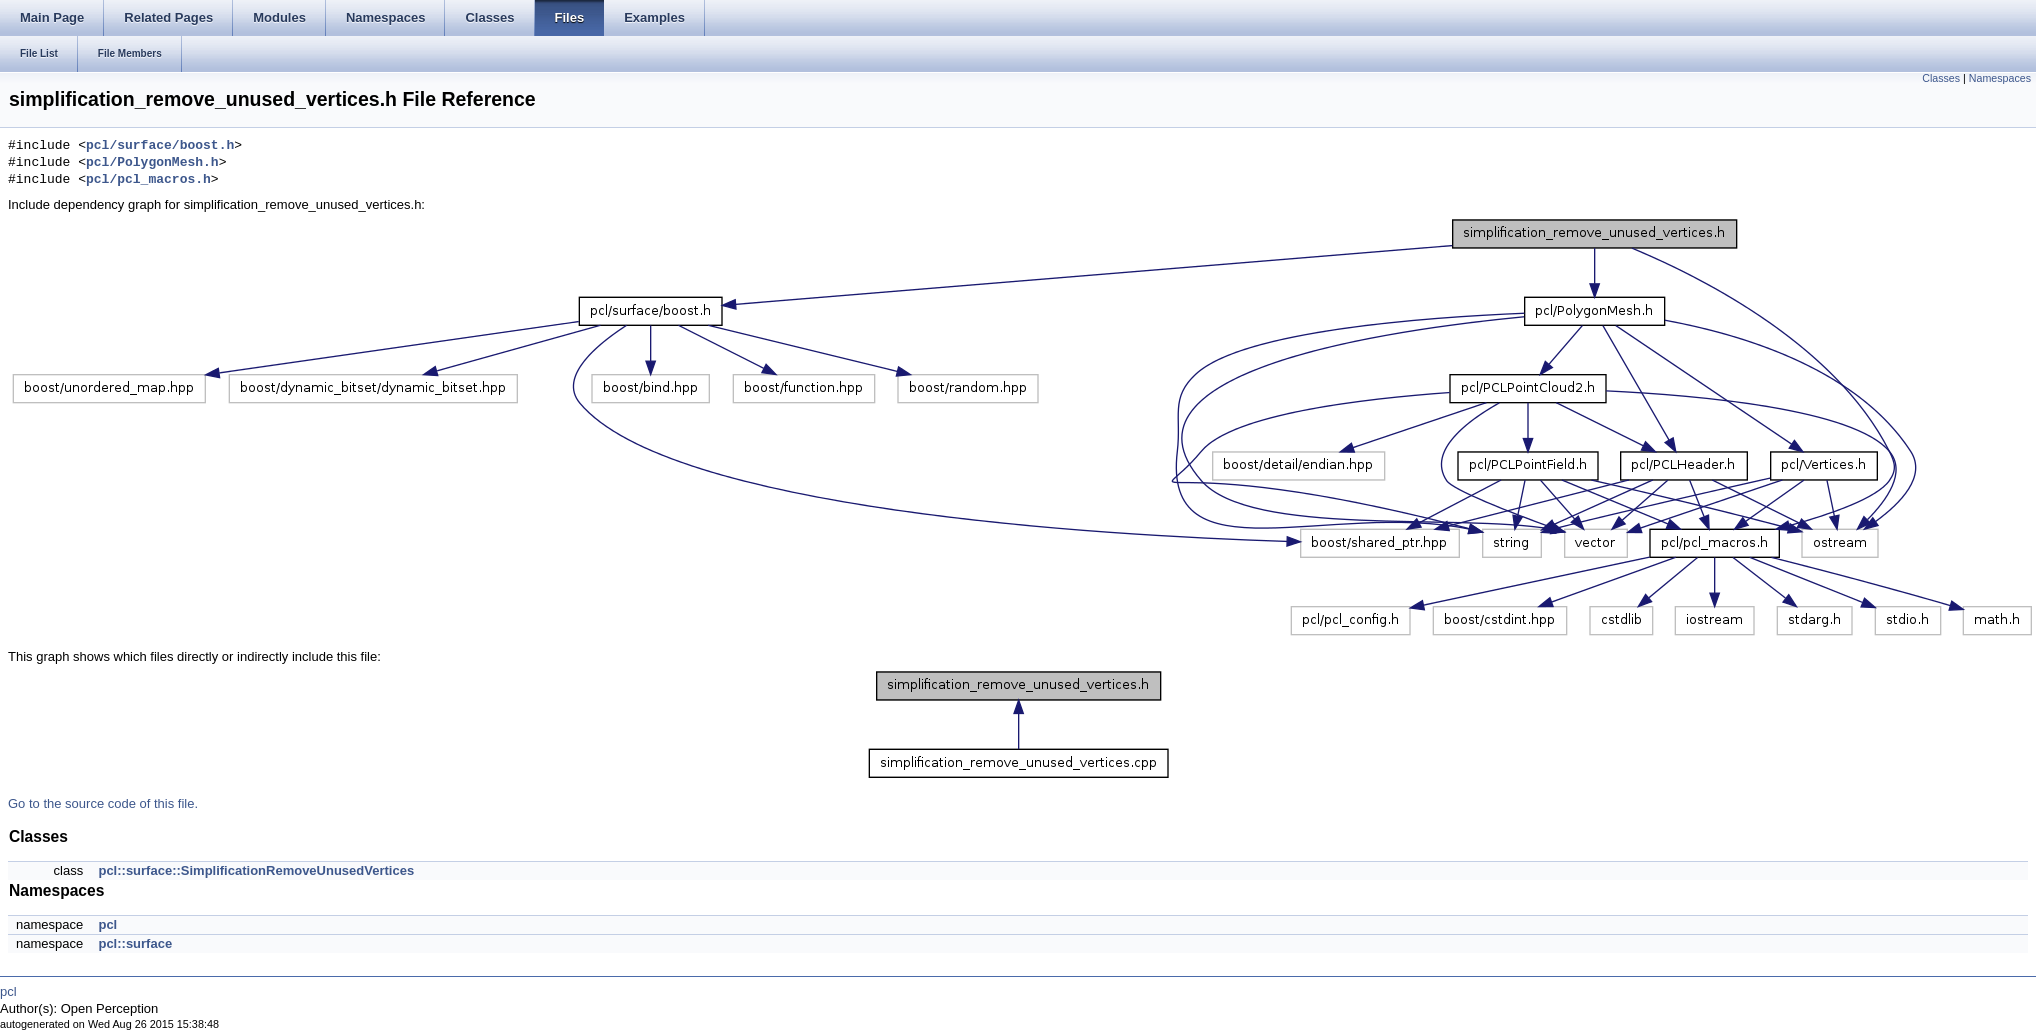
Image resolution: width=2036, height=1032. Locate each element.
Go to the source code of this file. (103, 803)
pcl (107, 924)
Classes (1941, 78)
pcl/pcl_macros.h (148, 180)
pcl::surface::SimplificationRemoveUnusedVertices (256, 870)
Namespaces (2000, 78)
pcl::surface (135, 943)
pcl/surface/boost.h (160, 146)
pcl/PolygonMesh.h (152, 163)
